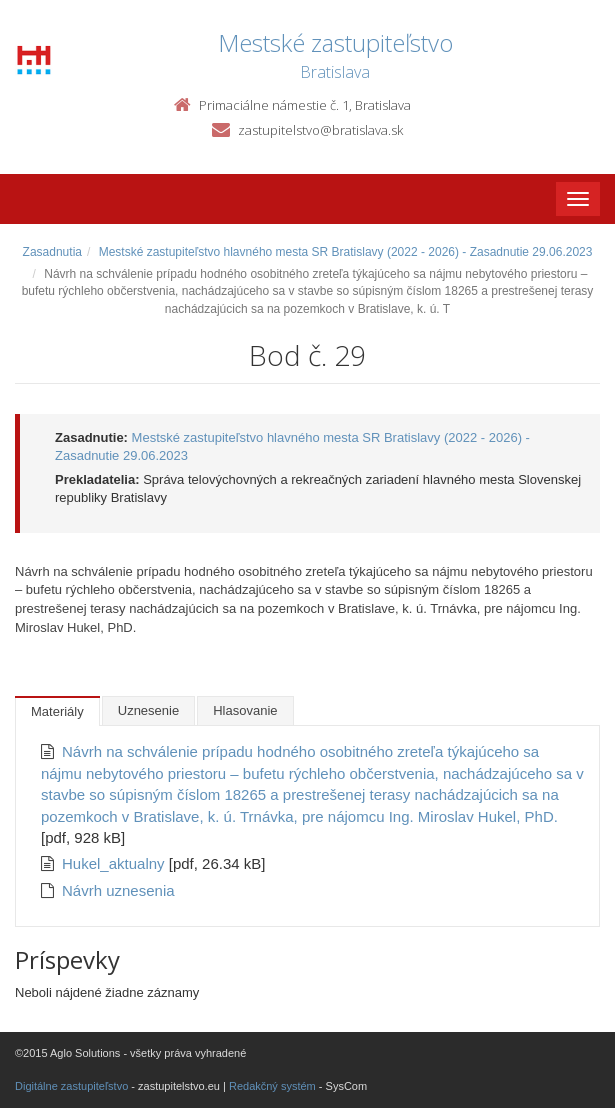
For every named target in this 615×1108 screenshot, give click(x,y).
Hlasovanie (245, 710)
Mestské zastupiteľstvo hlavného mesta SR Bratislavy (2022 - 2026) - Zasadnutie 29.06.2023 (346, 252)
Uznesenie (148, 710)
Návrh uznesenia (118, 890)
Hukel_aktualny (115, 863)
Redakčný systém (272, 1086)
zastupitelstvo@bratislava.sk (320, 130)
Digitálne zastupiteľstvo (71, 1086)
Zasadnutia (52, 252)
